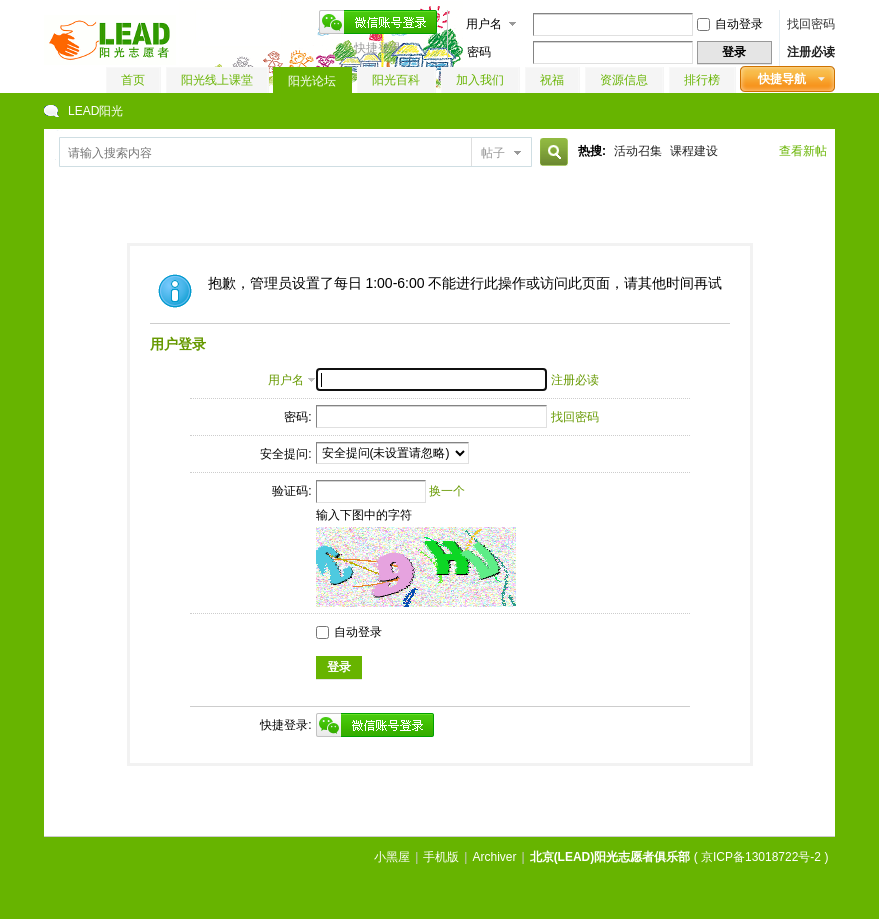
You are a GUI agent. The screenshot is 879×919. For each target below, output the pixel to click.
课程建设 (694, 151)
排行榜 (702, 80)
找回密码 (811, 24)
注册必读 (811, 52)
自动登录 (730, 24)
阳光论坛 (312, 81)
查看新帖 (803, 151)
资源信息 (624, 80)
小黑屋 (392, 857)
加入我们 (480, 80)
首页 (133, 80)
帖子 (493, 153)
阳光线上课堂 (217, 80)
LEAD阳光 (95, 111)
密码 (479, 52)
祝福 (552, 80)
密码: (297, 417)
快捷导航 (782, 79)
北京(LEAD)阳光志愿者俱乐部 (610, 857)
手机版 (441, 857)
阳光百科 (396, 80)
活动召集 (638, 151)
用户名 (484, 24)
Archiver (494, 857)
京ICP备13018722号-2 (761, 857)
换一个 (447, 491)
